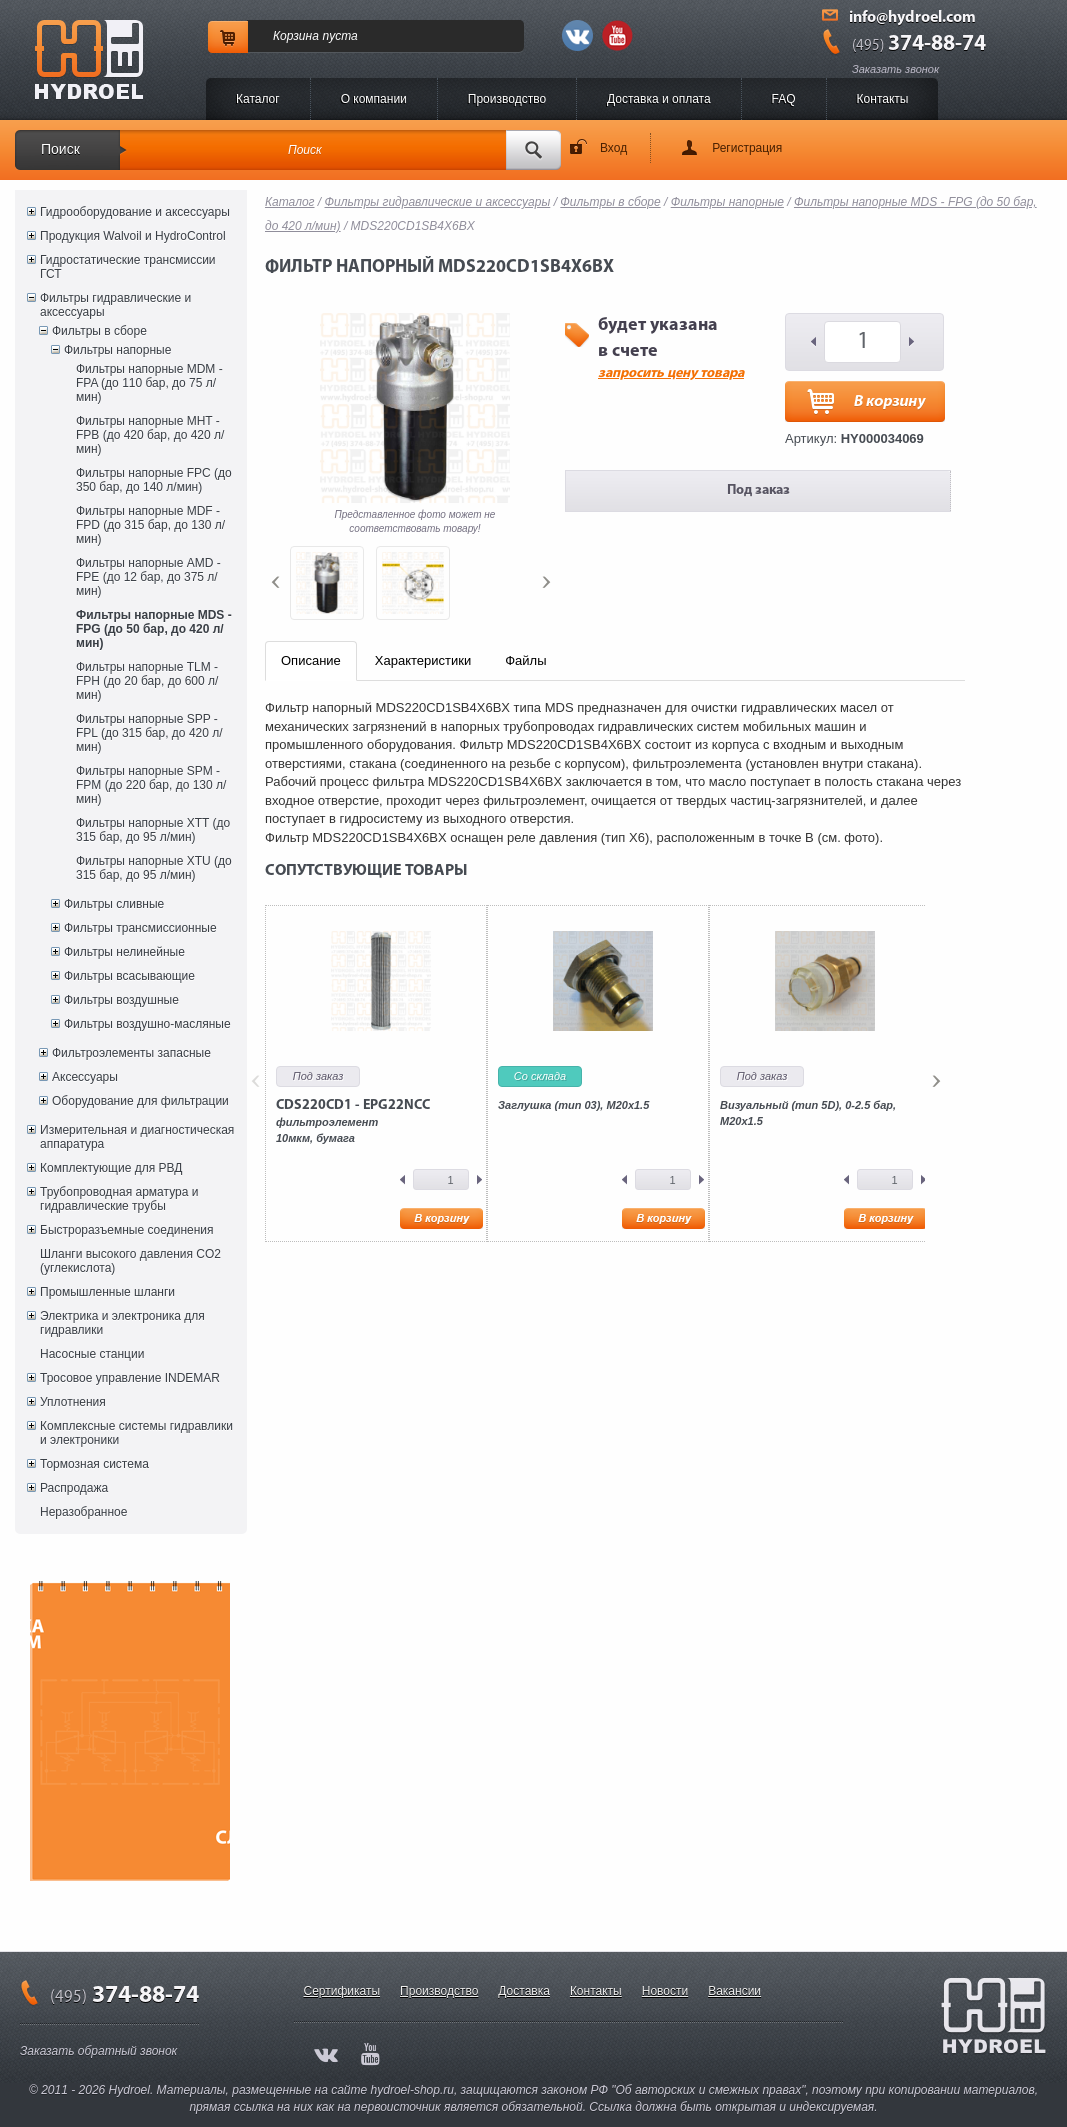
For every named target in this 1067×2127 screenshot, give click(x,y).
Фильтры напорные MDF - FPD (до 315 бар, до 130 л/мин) (150, 525)
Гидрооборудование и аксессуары (135, 212)
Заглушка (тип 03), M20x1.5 (573, 1105)
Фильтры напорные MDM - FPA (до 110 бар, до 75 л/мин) (149, 383)
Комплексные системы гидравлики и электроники (136, 1433)
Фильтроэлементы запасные (131, 1053)
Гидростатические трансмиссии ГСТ (128, 267)
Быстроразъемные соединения (127, 1230)
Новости (665, 1991)
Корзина (296, 36)
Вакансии (734, 1991)
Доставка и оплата (659, 99)
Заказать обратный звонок (98, 2051)
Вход (613, 148)
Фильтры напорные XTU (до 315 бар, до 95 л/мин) (154, 868)
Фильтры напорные (117, 350)
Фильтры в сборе (99, 331)
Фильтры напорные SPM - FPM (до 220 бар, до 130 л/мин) (151, 785)
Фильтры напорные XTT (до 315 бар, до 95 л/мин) (153, 830)
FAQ (784, 99)
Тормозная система (94, 1464)
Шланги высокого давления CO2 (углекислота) (130, 1261)
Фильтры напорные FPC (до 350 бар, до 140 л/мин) (154, 480)
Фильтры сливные (114, 904)
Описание (311, 660)
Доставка (524, 1991)
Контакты (883, 99)
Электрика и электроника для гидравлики (122, 1323)
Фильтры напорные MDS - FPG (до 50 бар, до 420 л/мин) (154, 629)
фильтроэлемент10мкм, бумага (353, 1121)
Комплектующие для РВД (111, 1168)
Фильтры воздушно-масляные (147, 1024)
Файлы (525, 660)
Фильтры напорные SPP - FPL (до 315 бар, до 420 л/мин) (149, 733)
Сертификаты (342, 1991)
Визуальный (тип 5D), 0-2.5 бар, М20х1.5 (808, 1113)
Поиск (60, 149)
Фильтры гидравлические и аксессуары (115, 305)
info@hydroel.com (912, 18)
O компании (374, 99)
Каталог (258, 99)
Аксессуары (85, 1077)
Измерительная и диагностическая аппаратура (137, 1137)
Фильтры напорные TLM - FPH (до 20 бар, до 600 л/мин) (147, 681)
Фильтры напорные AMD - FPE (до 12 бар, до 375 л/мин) (148, 577)
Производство (507, 99)
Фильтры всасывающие (129, 976)
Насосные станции (92, 1354)
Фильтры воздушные (121, 1000)
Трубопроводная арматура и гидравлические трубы (119, 1199)
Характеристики (423, 660)
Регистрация (747, 148)
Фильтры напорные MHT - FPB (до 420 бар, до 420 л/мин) (150, 435)
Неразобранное (83, 1512)
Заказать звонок (895, 69)
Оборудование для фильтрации (140, 1101)
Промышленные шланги (107, 1292)
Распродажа (74, 1488)
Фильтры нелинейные (124, 952)
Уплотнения (73, 1402)
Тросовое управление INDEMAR (130, 1378)
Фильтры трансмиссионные (140, 928)
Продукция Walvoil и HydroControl (133, 236)
